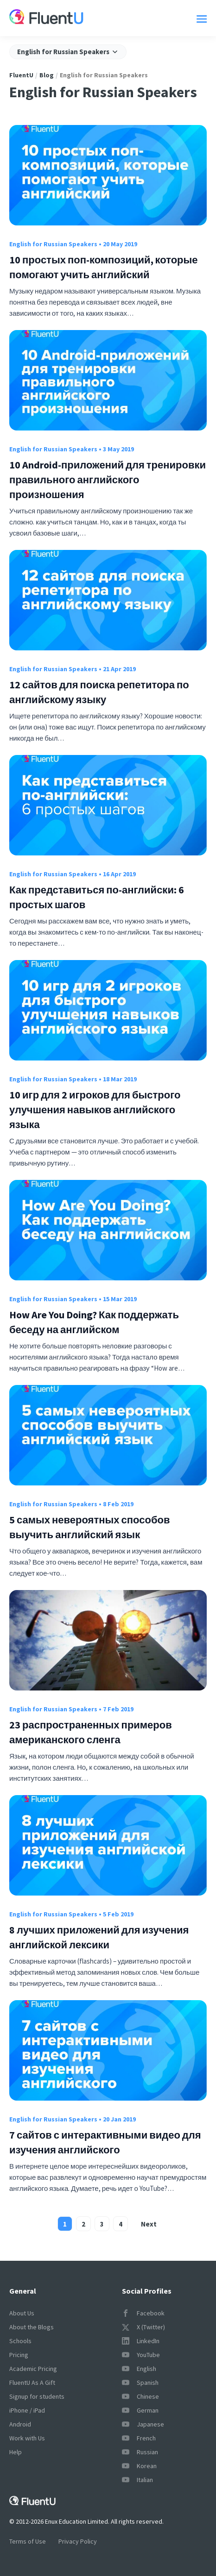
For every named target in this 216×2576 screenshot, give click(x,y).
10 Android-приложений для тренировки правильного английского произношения (107, 479)
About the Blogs (31, 2327)
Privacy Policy (77, 2541)
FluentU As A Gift (32, 2382)
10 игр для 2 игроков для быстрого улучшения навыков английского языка (95, 1109)
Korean (139, 2466)
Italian (137, 2480)
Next (149, 2224)
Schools (20, 2341)
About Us (21, 2313)
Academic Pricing (33, 2368)
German (140, 2410)
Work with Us (27, 2438)
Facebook (143, 2313)
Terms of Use (27, 2541)
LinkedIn (140, 2341)
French (139, 2438)
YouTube (141, 2355)
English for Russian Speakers (53, 244)
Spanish (140, 2382)
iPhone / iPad (27, 2410)
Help (15, 2452)
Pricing (18, 2355)
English (139, 2368)
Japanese (143, 2424)
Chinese (140, 2396)
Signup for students (36, 2396)
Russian (140, 2452)
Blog (46, 75)
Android (20, 2424)
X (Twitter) (143, 2327)
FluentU (21, 75)
